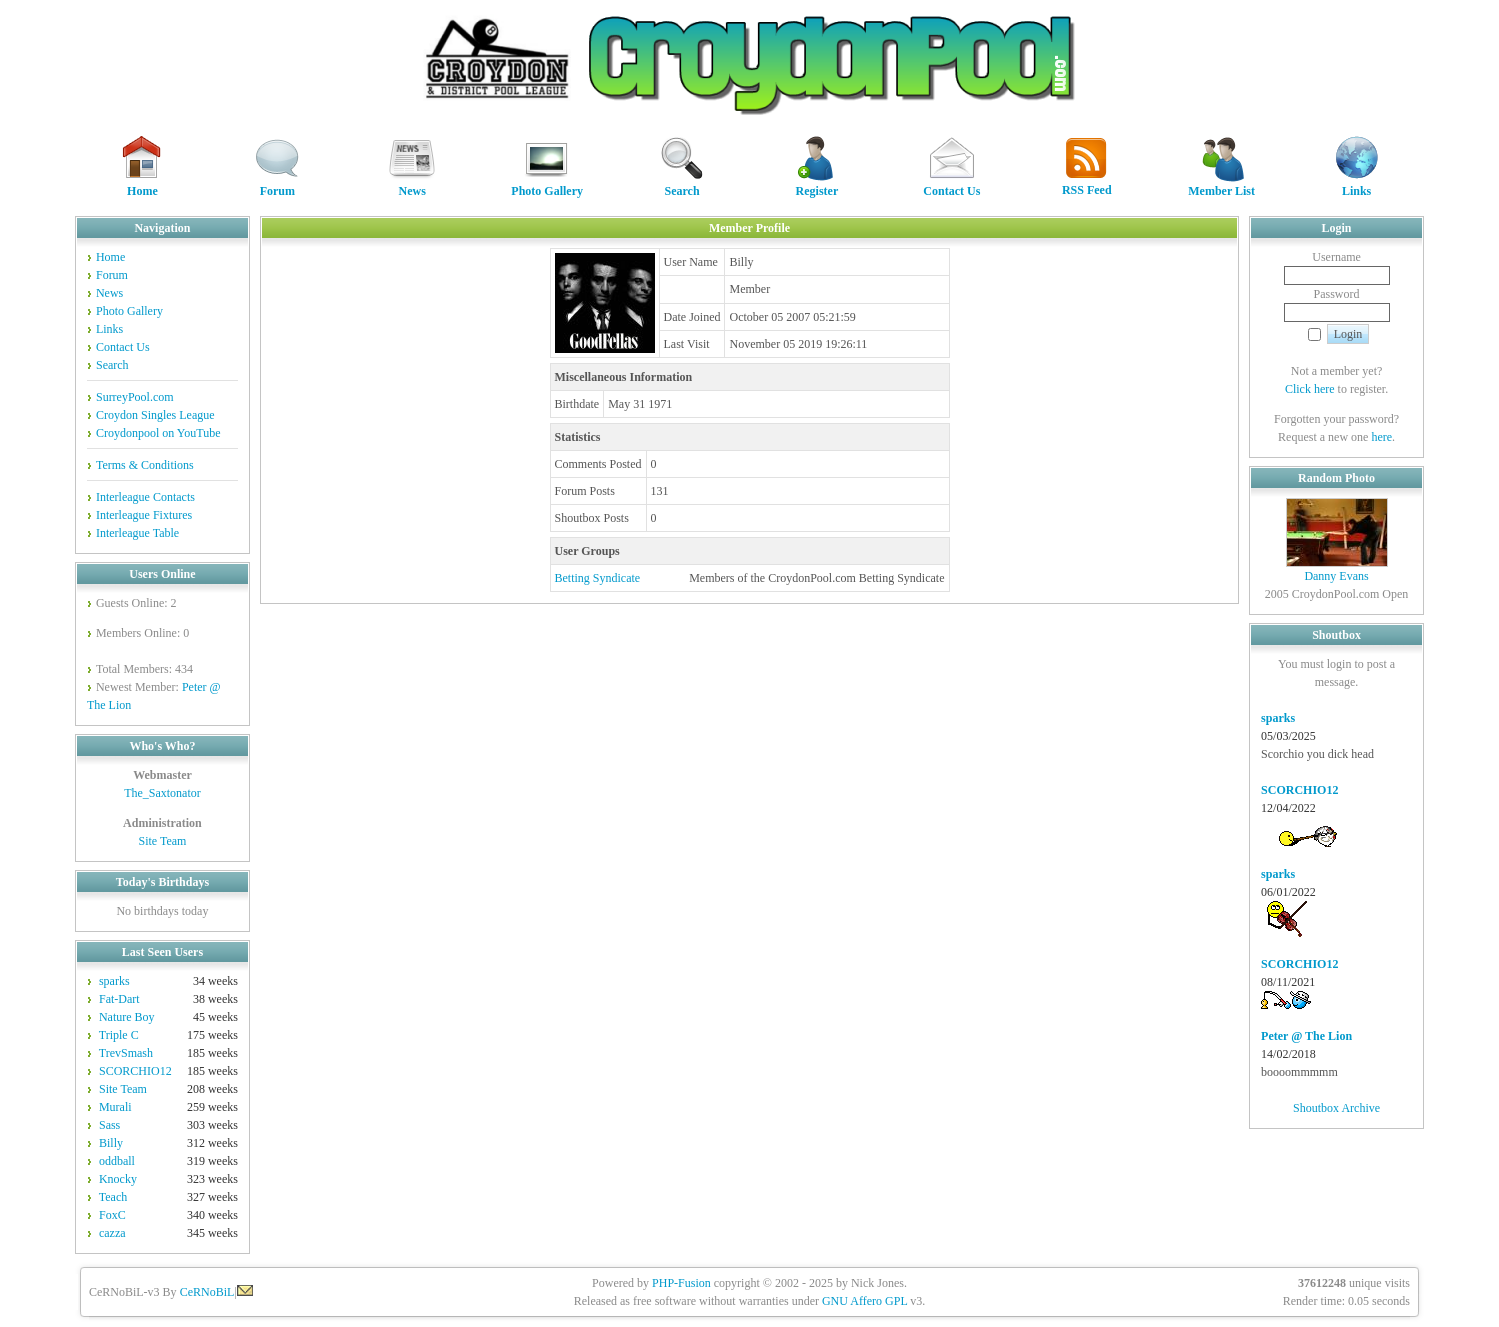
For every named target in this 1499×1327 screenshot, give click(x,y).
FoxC (112, 1215)
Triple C (119, 1035)
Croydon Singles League (155, 415)
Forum (277, 184)
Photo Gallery (547, 184)
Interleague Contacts (145, 497)
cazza (112, 1233)
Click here (1310, 389)
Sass (109, 1125)
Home (142, 184)
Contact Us (951, 184)
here (1381, 437)
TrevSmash (126, 1053)
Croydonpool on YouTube (158, 433)
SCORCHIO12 (135, 1071)
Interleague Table (137, 533)
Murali (115, 1107)
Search (682, 184)
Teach (113, 1197)
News (412, 184)
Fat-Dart (119, 999)
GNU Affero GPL (864, 1301)
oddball (117, 1161)
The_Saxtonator (162, 793)
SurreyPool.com (135, 397)
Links (1357, 184)
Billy (111, 1143)
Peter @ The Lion (1306, 1036)
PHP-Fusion (681, 1283)
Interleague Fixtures (144, 515)
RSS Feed (1087, 183)
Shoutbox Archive (1336, 1108)
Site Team (162, 841)
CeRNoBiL (207, 1292)
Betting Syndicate (598, 578)
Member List (1221, 184)
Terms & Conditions (145, 465)
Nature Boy (127, 1017)
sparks (114, 981)
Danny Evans (1336, 576)
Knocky (118, 1179)
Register (817, 184)
